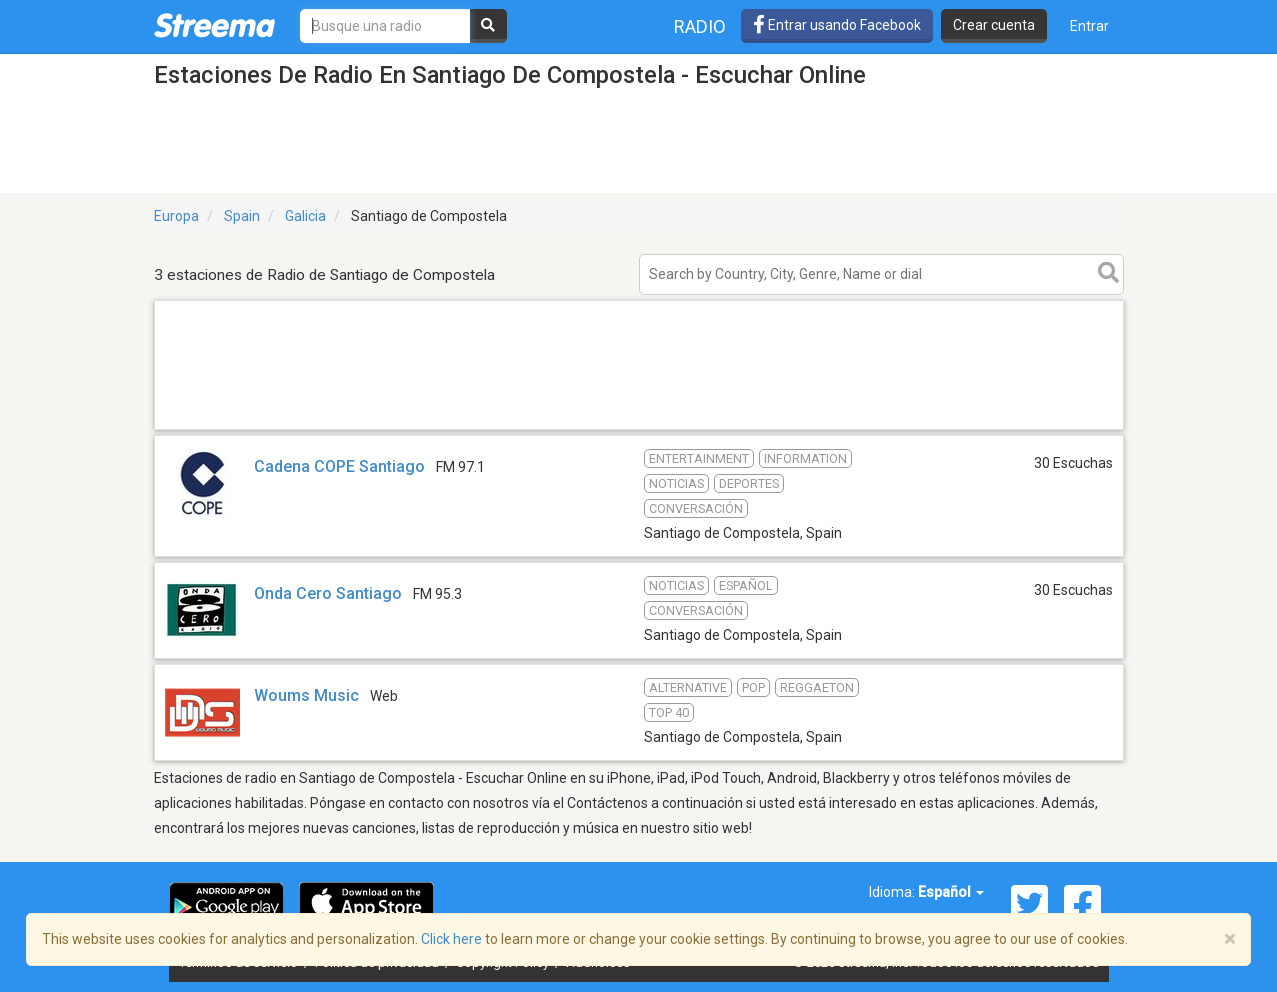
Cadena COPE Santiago (339, 466)
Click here (451, 939)
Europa (176, 216)
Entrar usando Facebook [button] (837, 25)
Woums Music (306, 695)
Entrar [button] (1089, 26)
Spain (242, 216)
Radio (700, 26)
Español (951, 892)
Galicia (305, 216)
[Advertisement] (639, 428)
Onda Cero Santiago (330, 593)
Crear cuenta (994, 25)
